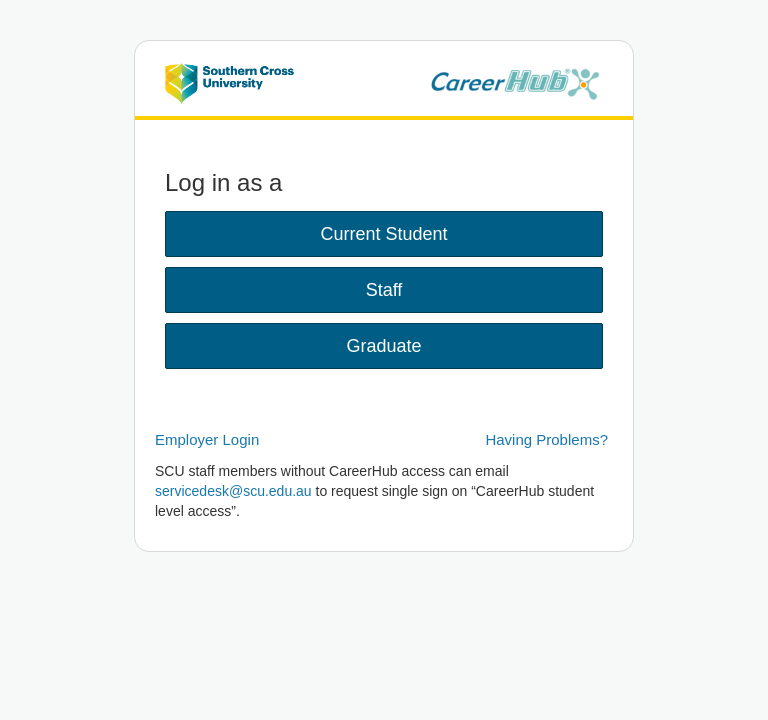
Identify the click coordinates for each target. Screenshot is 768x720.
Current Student (383, 234)
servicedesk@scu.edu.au (233, 491)
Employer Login (207, 439)
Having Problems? (546, 439)
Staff (384, 290)
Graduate (383, 346)
